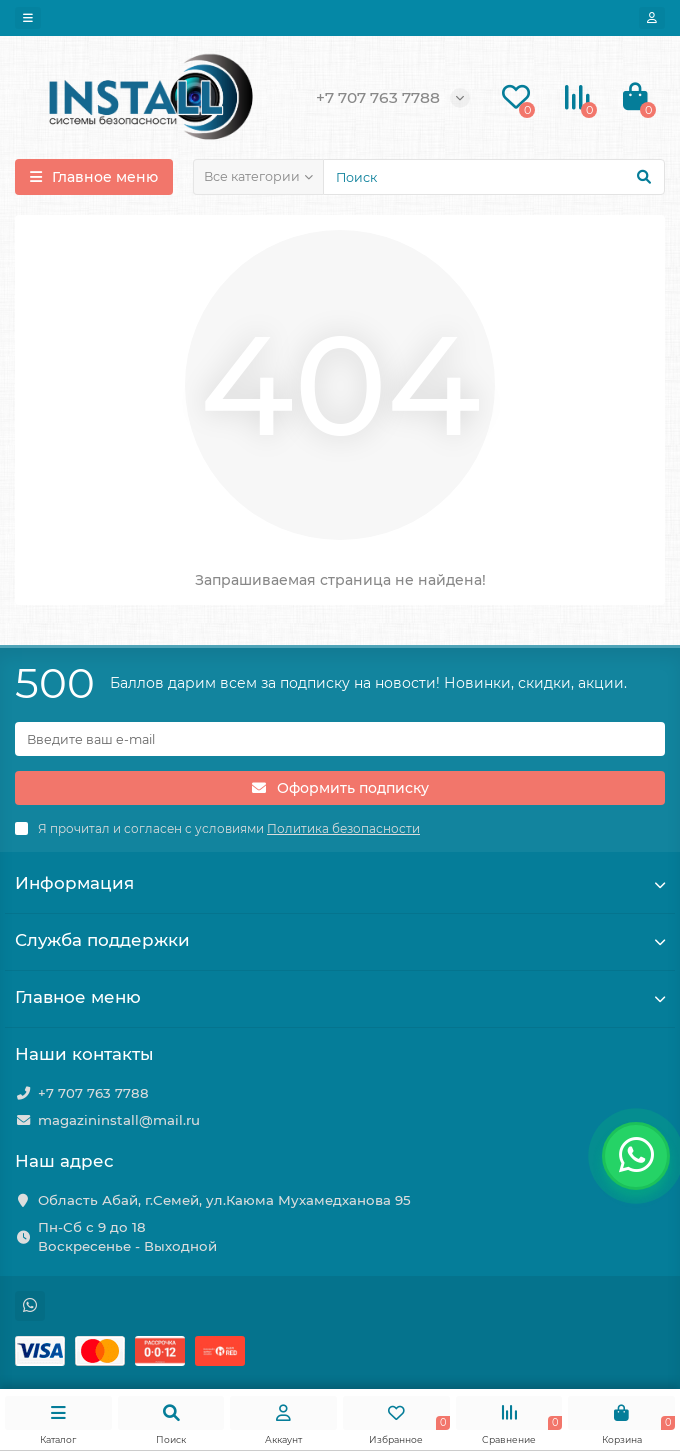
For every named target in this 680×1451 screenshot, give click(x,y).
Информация (340, 883)
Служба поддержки (340, 940)
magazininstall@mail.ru (119, 1120)
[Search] (494, 177)
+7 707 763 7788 (93, 1093)
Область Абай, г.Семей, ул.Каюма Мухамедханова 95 (224, 1200)
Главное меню (340, 997)
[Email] (340, 739)
